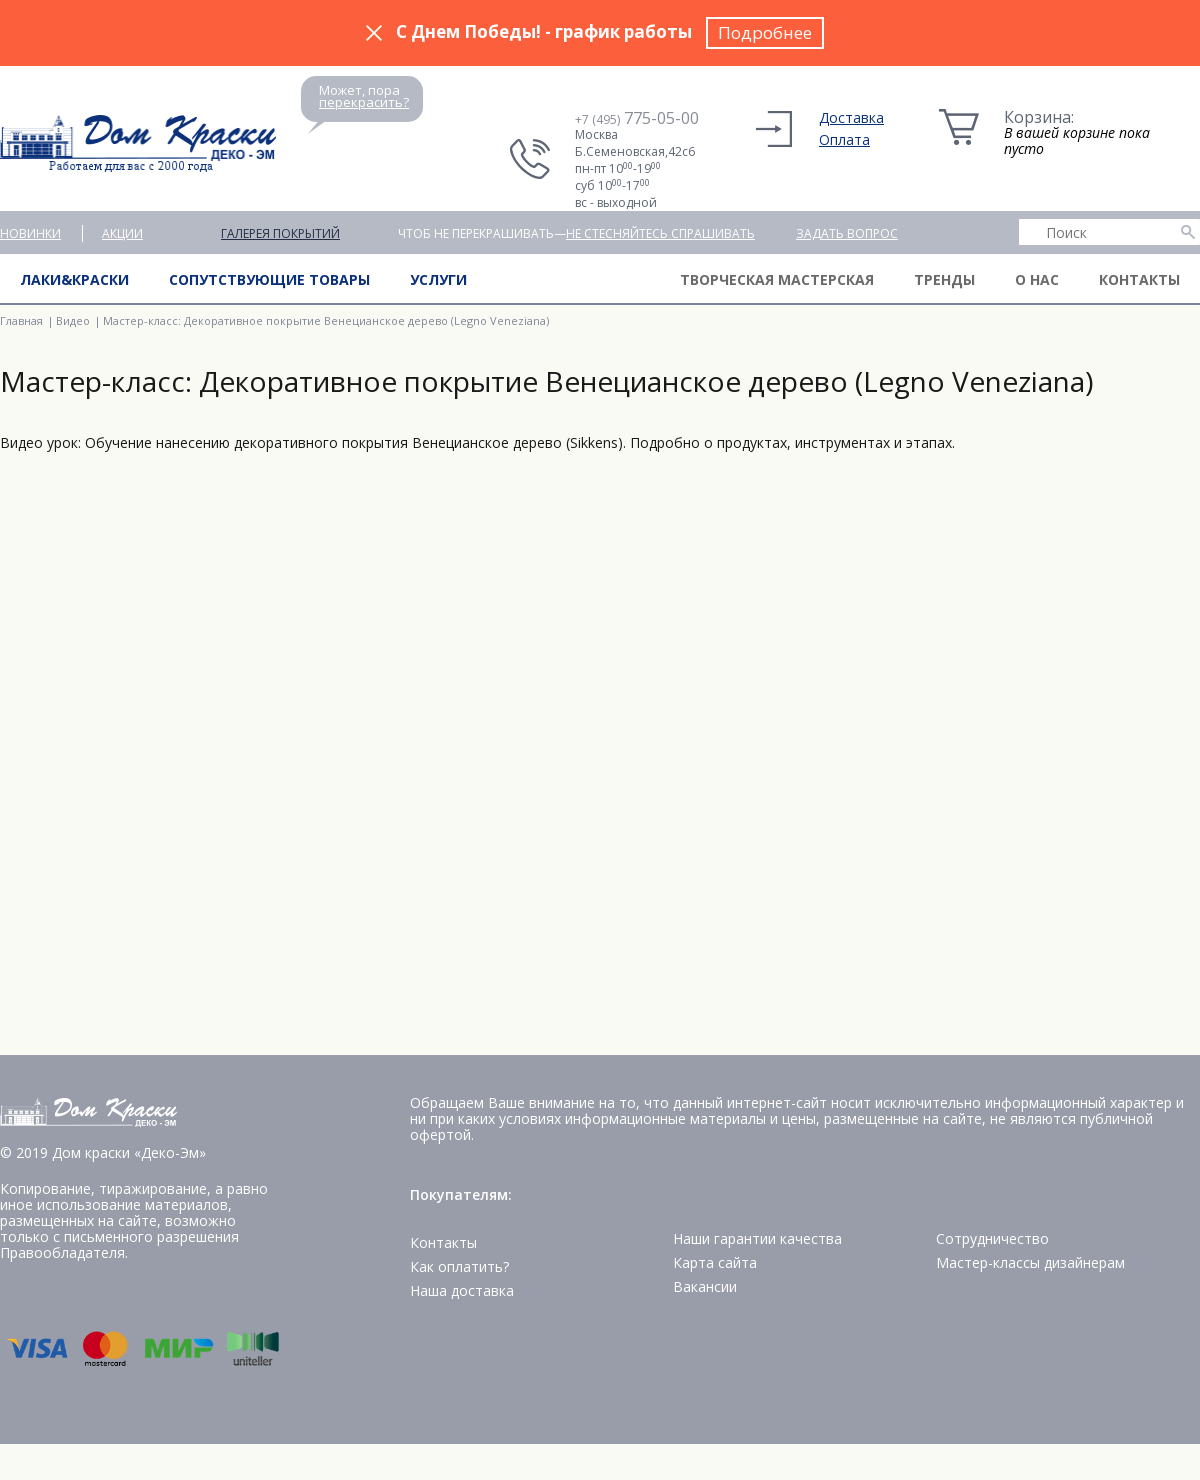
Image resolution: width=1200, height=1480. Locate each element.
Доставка (851, 117)
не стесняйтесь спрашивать (660, 233)
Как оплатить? (459, 1266)
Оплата (844, 139)
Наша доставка (462, 1290)
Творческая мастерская (777, 279)
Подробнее (765, 32)
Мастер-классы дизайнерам (1030, 1262)
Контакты (1139, 279)
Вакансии (705, 1286)
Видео (73, 320)
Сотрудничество (992, 1238)
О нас (1037, 279)
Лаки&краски (74, 279)
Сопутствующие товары (269, 279)
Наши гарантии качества (757, 1238)
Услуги (438, 279)
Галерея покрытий (280, 233)
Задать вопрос (847, 233)
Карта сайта (715, 1262)
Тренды (944, 279)
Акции (122, 233)
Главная (21, 320)
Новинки (30, 233)
